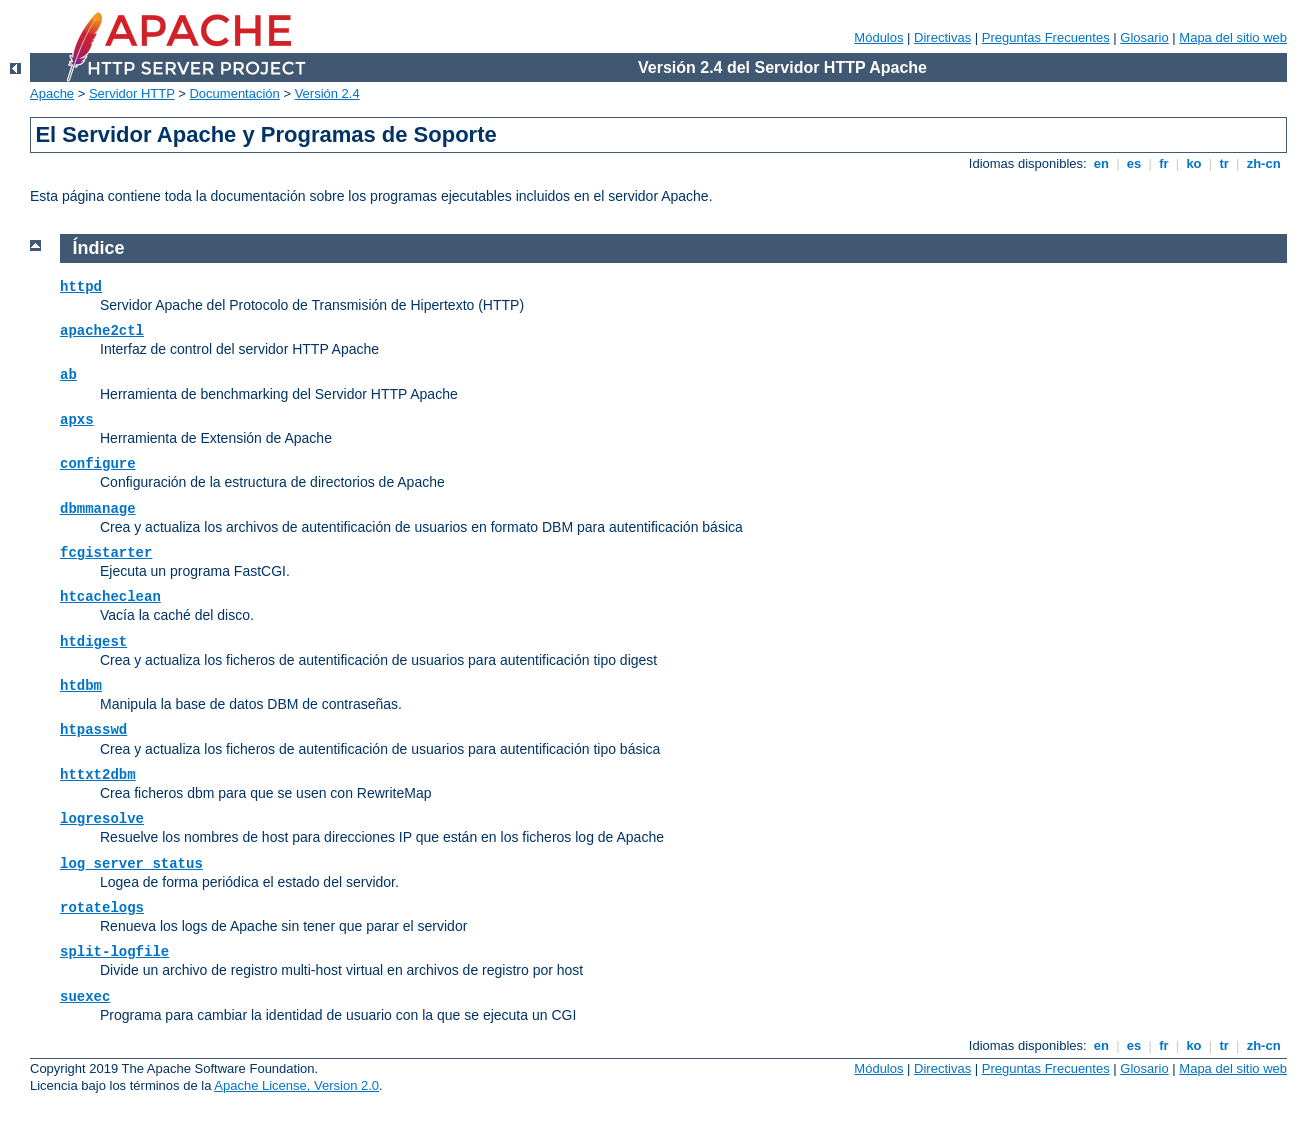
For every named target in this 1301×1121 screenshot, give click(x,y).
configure (98, 464)
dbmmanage (98, 509)
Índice (99, 248)
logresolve (102, 819)
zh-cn (1263, 163)
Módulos (878, 37)
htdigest (93, 642)
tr (1224, 163)
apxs (77, 420)
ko (1194, 163)
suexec (85, 997)
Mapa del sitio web (1233, 37)
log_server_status (131, 864)
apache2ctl (102, 331)
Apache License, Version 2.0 (296, 1085)
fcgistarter (106, 553)
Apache (52, 93)
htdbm (81, 686)
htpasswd (93, 730)
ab (68, 375)
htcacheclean (110, 597)
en (1101, 163)
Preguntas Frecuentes (1046, 37)
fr (1164, 163)
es (1134, 163)
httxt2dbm (98, 775)
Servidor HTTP (132, 93)
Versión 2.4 (327, 93)
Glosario (1144, 37)
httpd (81, 287)
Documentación (234, 93)
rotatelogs (102, 908)
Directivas (942, 37)
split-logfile (114, 952)
